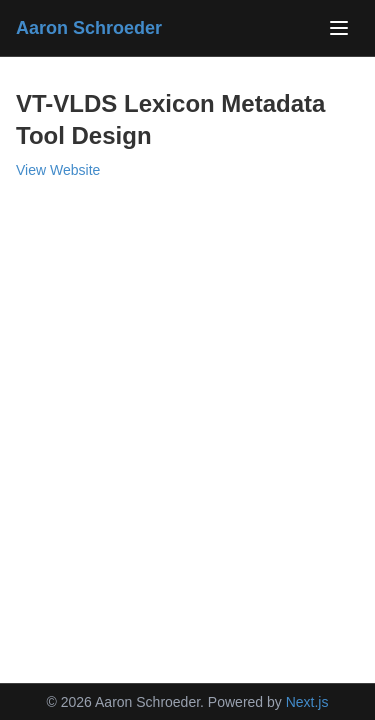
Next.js (307, 702)
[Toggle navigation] (339, 28)
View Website (58, 170)
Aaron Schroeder (89, 28)
